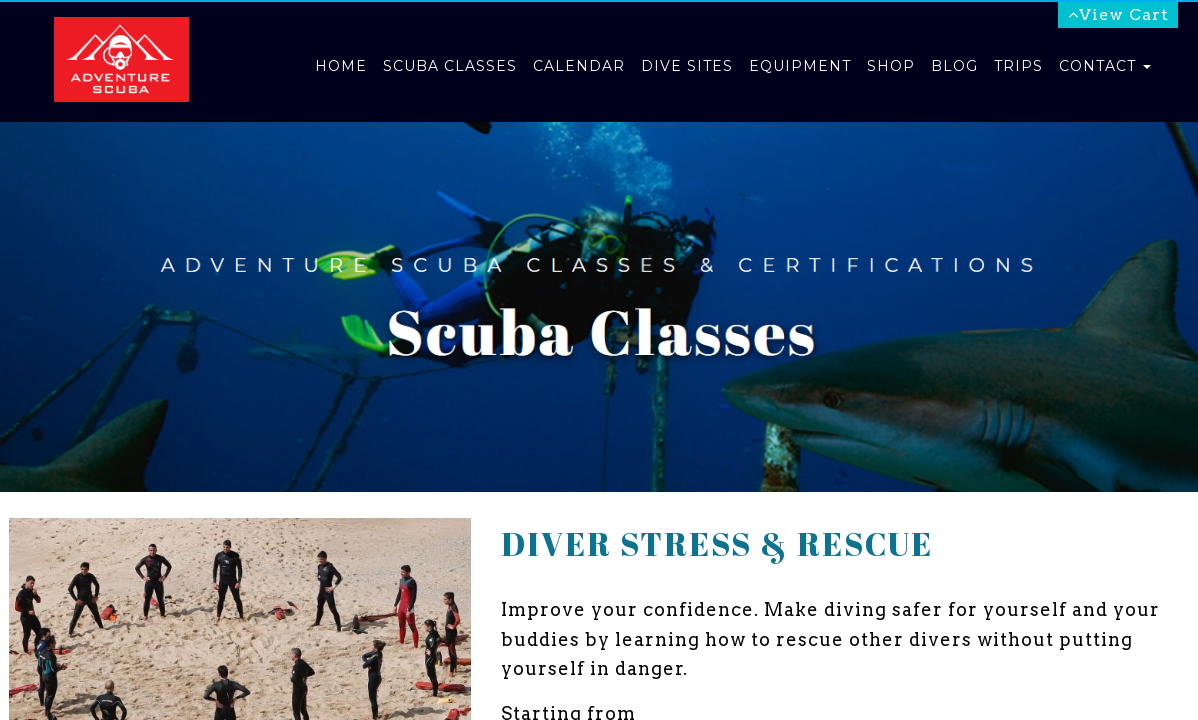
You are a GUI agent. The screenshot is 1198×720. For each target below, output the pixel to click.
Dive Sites (687, 66)
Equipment (800, 66)
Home (341, 66)
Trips (1018, 66)
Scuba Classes (450, 66)
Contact (1105, 66)
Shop (891, 66)
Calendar (579, 66)
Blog (954, 66)
